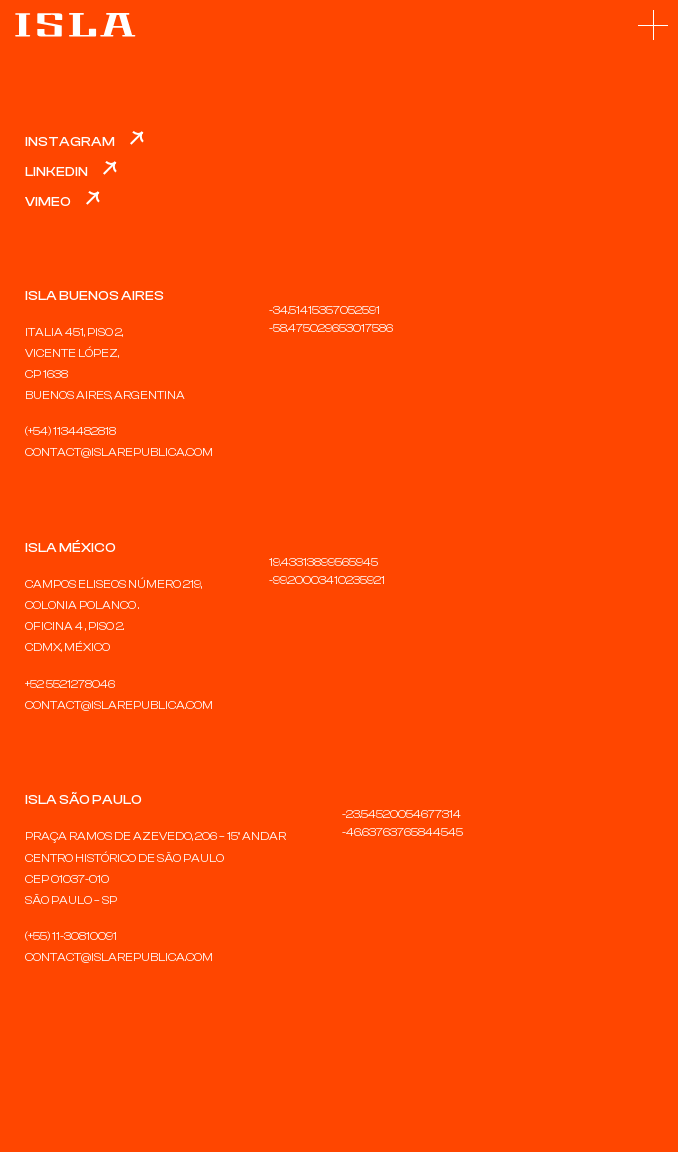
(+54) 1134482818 (70, 431)
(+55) (38, 936)
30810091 (90, 936)
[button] (653, 25)
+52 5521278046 (70, 684)
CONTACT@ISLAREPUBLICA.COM (119, 452)
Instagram (70, 142)
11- (58, 936)
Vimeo (48, 202)
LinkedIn (56, 172)
